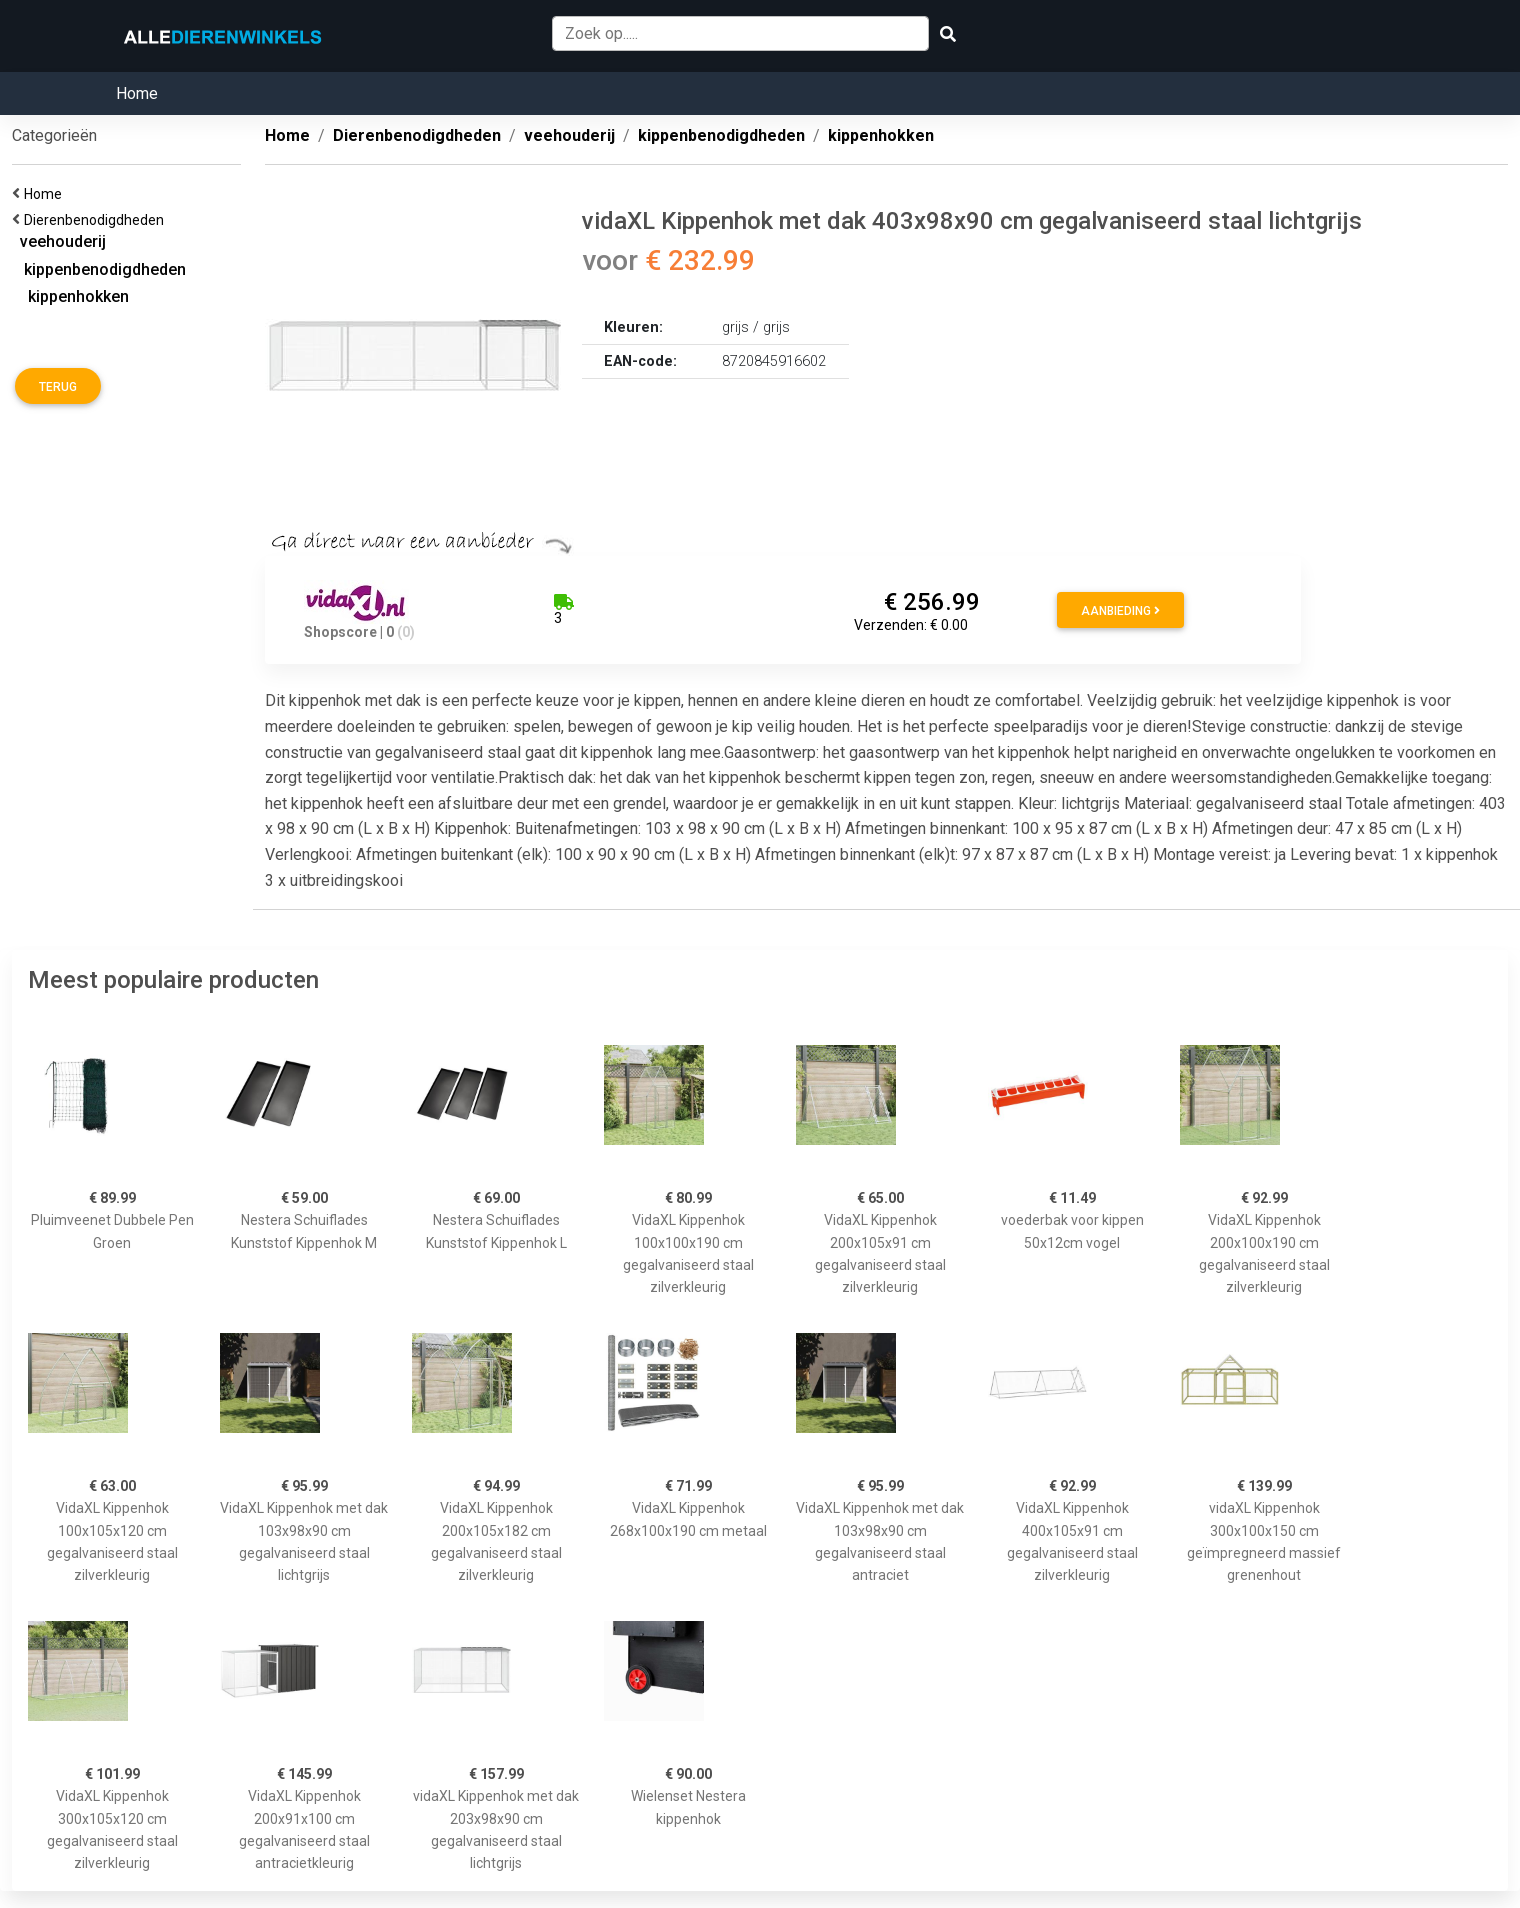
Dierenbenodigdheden (97, 220)
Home (137, 93)
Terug (58, 387)
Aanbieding (1120, 611)
